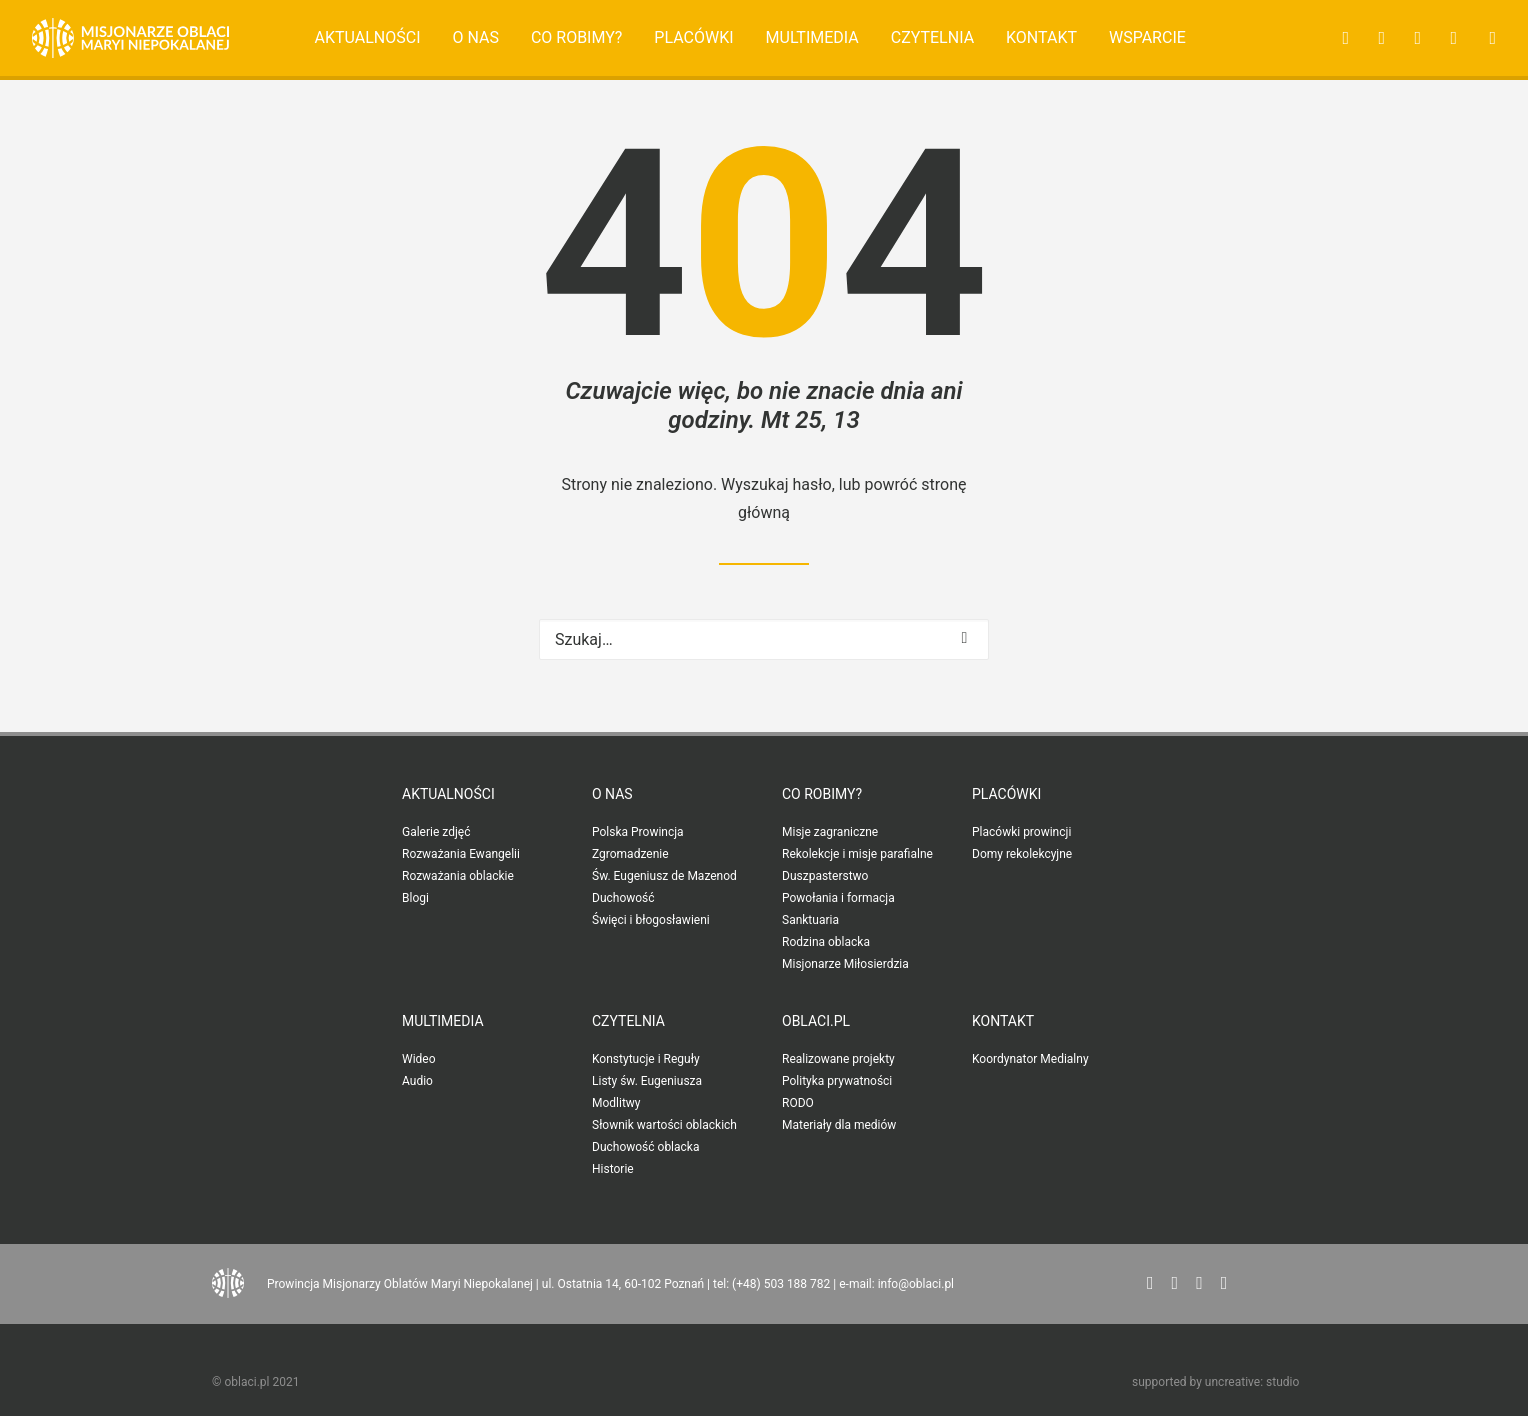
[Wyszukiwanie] (764, 639)
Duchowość (623, 898)
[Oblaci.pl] (130, 38)
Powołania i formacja (838, 898)
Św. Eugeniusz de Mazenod (664, 876)
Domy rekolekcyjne (1022, 854)
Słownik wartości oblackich (664, 1125)
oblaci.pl (816, 1021)
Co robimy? (577, 37)
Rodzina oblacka (826, 942)
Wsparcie (1147, 37)
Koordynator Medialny (1030, 1059)
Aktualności (368, 37)
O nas (475, 37)
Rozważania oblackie (458, 876)
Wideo (419, 1059)
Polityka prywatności (837, 1081)
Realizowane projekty (838, 1059)
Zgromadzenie (630, 854)
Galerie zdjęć (436, 832)
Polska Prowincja (638, 832)
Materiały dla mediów (839, 1125)
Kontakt (1041, 37)
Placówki (693, 37)
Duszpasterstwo (825, 876)
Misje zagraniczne (830, 832)
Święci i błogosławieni (651, 920)
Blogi (415, 898)
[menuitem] (368, 38)
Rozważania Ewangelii (461, 854)
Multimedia (812, 37)
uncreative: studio (1252, 1382)
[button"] (1150, 1283)
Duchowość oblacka (645, 1147)
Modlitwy (616, 1103)
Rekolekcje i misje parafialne (857, 854)
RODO (798, 1103)
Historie (613, 1169)
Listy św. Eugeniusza (647, 1081)
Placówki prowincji (1021, 832)
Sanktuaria (810, 920)
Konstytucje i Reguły (646, 1059)
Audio (417, 1081)
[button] (1340, 38)
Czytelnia (932, 37)
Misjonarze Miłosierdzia (845, 964)
